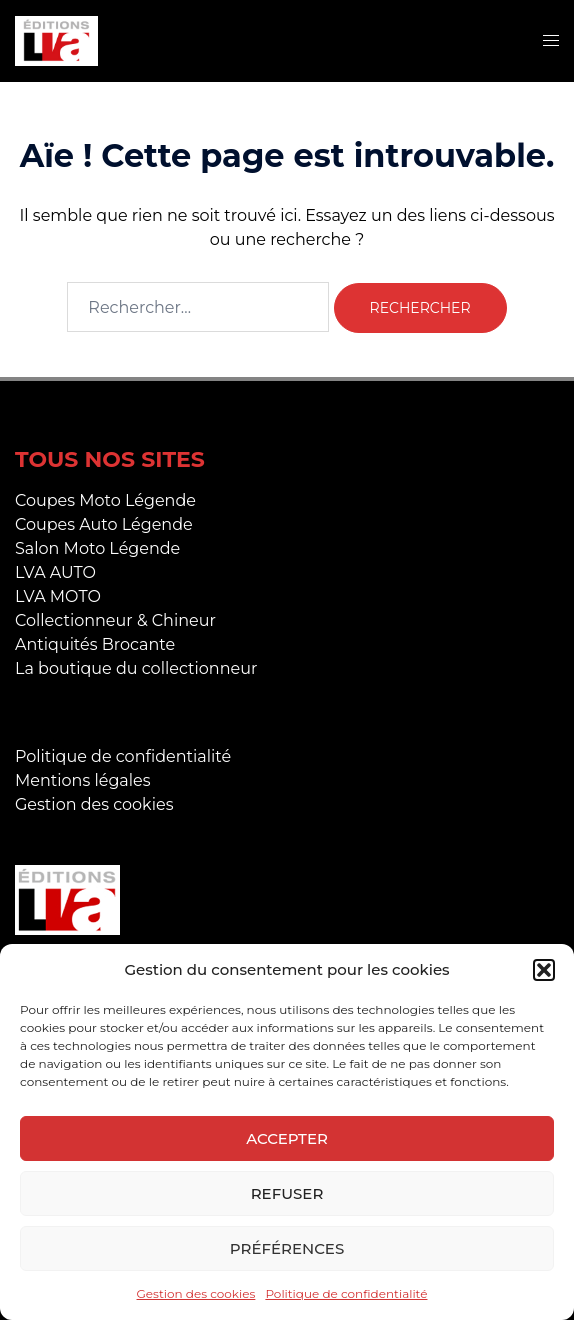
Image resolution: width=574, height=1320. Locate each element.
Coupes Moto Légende (105, 500)
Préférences (287, 1248)
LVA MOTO (58, 596)
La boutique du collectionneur (136, 668)
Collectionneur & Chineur (115, 620)
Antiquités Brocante (95, 644)
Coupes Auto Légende (104, 524)
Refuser (287, 1193)
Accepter (287, 1138)
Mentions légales (83, 780)
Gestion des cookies (196, 1293)
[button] (544, 970)
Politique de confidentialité (346, 1293)
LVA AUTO (55, 572)
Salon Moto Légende (97, 548)
